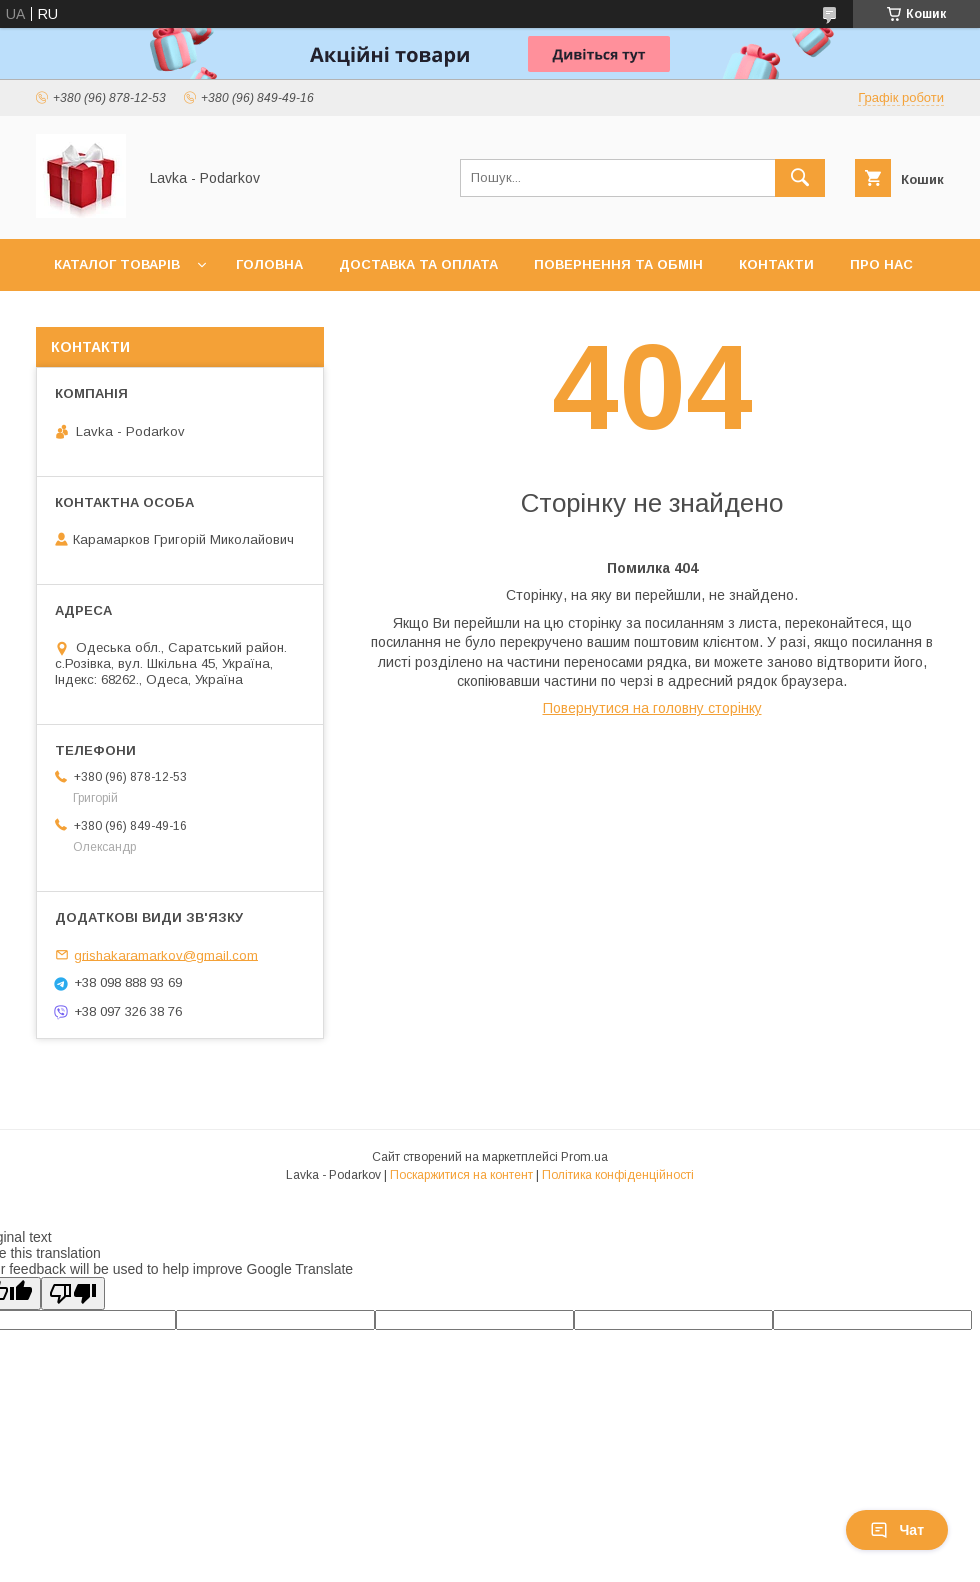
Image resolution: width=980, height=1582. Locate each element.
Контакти (776, 264)
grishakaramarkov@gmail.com (166, 954)
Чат (897, 1530)
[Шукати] (800, 178)
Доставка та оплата (418, 264)
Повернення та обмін (618, 264)
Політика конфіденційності (618, 1175)
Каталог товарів (117, 264)
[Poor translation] (73, 1293)
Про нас (881, 264)
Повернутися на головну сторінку (652, 708)
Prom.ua (584, 1157)
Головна (269, 264)
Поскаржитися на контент (461, 1175)
